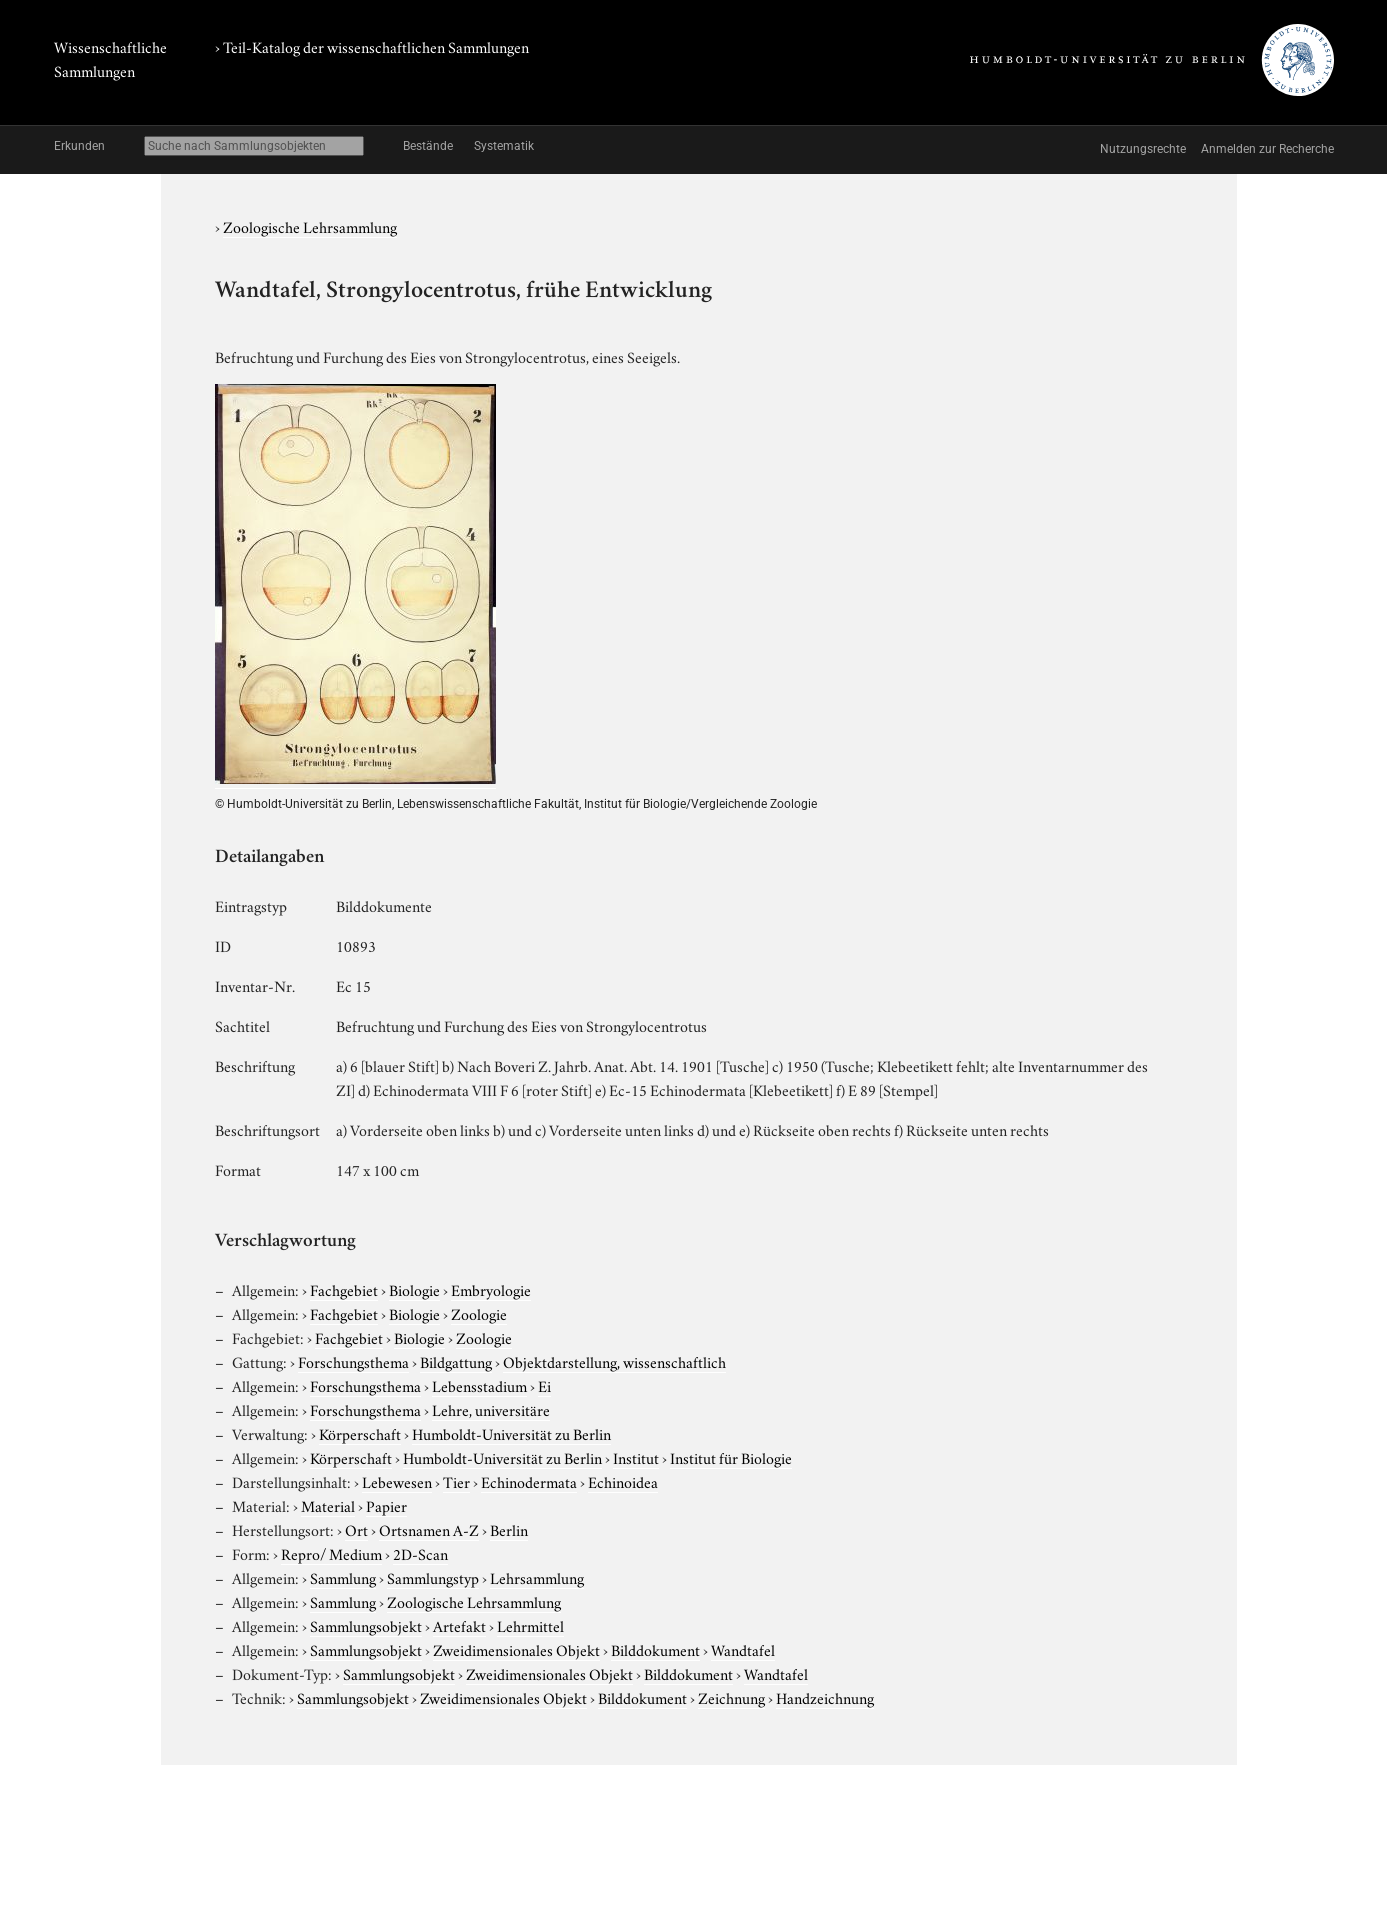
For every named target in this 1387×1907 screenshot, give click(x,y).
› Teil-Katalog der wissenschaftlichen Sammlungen (372, 46)
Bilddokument (655, 1649)
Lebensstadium (479, 1385)
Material (328, 1505)
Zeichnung (731, 1697)
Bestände (428, 146)
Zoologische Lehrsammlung (310, 226)
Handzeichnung (825, 1697)
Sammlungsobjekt (366, 1625)
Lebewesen (397, 1481)
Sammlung (343, 1577)
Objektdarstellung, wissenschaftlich (614, 1361)
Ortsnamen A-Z (429, 1529)
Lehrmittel (530, 1625)
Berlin (509, 1529)
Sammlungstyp (433, 1577)
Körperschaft (360, 1433)
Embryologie (491, 1289)
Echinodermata (529, 1481)
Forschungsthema (353, 1361)
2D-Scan (420, 1553)
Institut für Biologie (731, 1457)
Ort (356, 1529)
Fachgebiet (344, 1289)
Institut (636, 1457)
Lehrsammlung (537, 1577)
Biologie (414, 1289)
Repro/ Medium (331, 1553)
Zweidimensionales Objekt (516, 1649)
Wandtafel (743, 1649)
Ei (544, 1385)
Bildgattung (456, 1361)
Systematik (504, 146)
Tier (456, 1481)
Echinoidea (623, 1481)
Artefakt (459, 1625)
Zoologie (479, 1313)
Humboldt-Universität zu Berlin (511, 1433)
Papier (386, 1505)
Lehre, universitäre (491, 1409)
